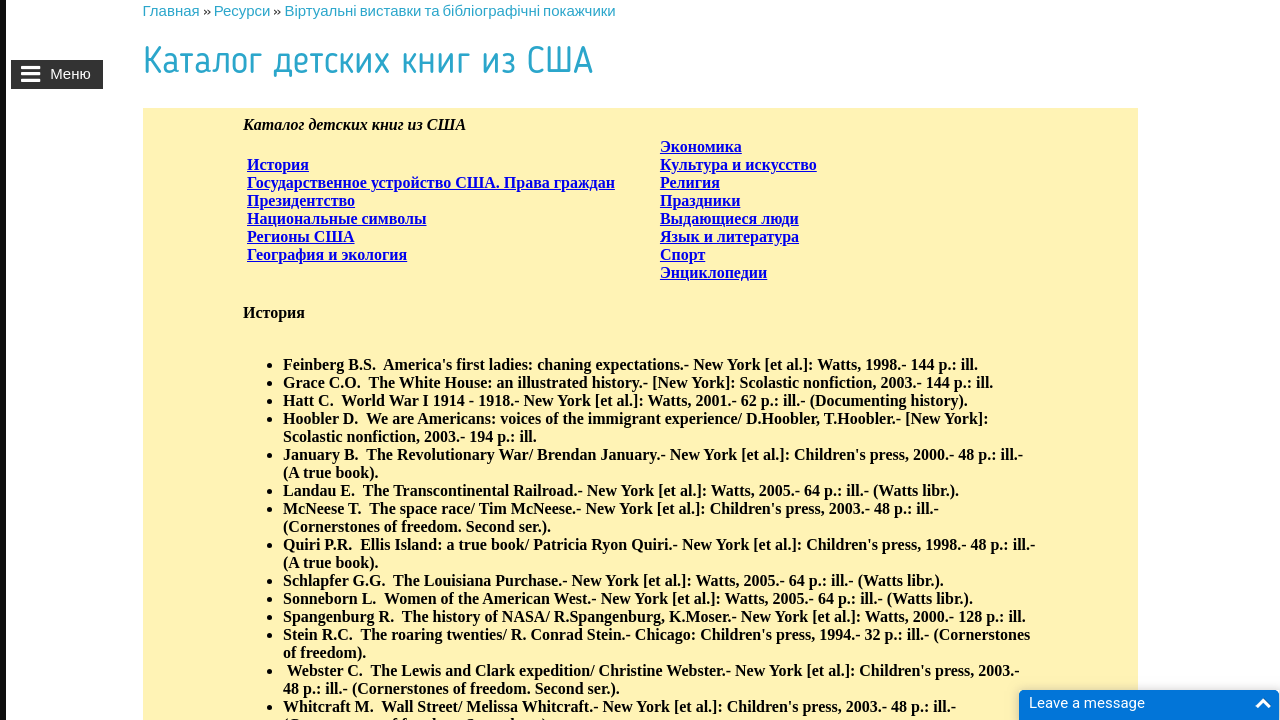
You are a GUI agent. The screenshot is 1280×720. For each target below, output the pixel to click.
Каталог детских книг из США (368, 62)
